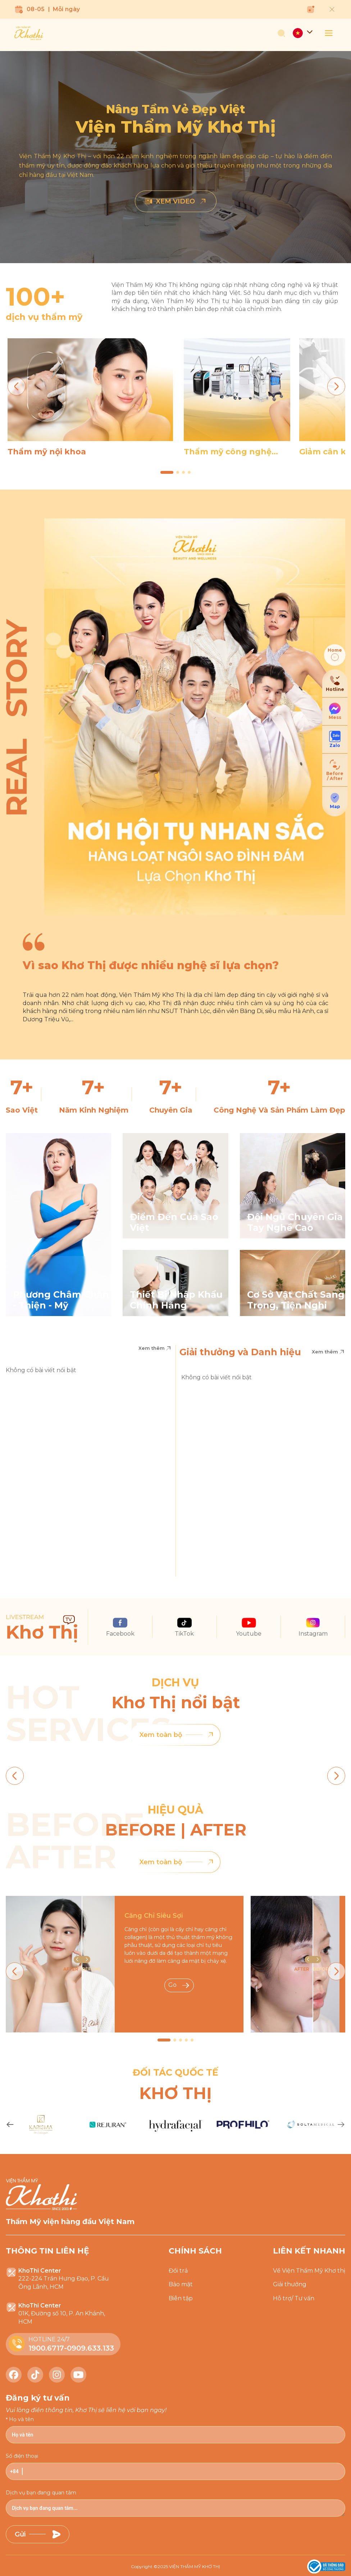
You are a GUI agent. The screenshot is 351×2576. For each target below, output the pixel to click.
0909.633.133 (90, 2348)
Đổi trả (178, 2270)
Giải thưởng (289, 2284)
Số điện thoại (22, 2456)
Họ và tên (21, 2419)
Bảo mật (181, 2284)
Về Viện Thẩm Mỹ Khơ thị (309, 2270)
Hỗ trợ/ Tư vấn (293, 2298)
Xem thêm (155, 1348)
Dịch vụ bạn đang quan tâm (41, 2492)
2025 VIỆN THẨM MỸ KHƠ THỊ (189, 2566)
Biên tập (181, 2298)
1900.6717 (46, 2348)
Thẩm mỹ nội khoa (47, 452)
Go (179, 1985)
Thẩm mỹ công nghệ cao (228, 452)
